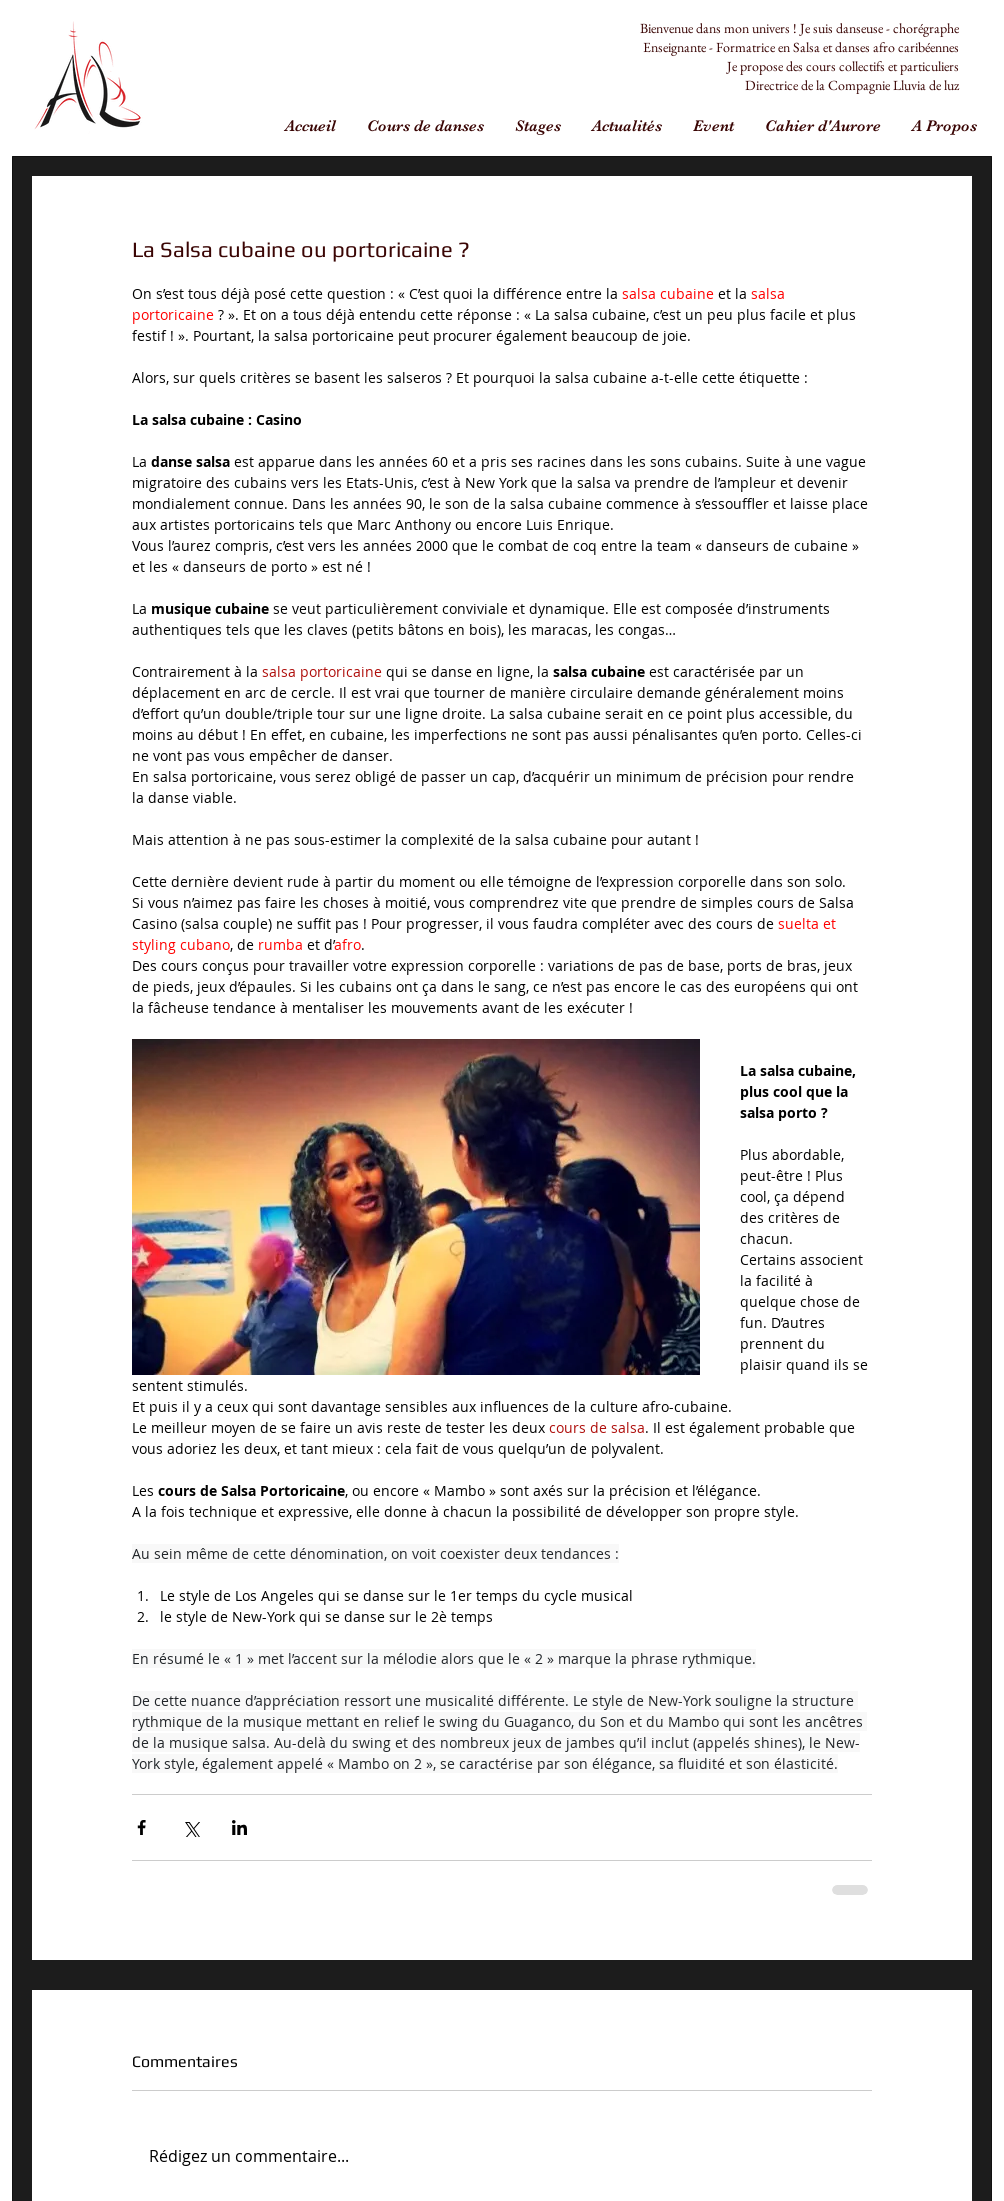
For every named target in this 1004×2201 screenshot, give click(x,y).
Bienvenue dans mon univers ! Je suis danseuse (761, 28)
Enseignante (674, 47)
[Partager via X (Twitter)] (190, 1827)
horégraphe (929, 28)
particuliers (929, 66)
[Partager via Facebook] (141, 1827)
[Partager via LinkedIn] (239, 1827)
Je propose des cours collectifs (806, 66)
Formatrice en (754, 47)
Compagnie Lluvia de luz (893, 85)
